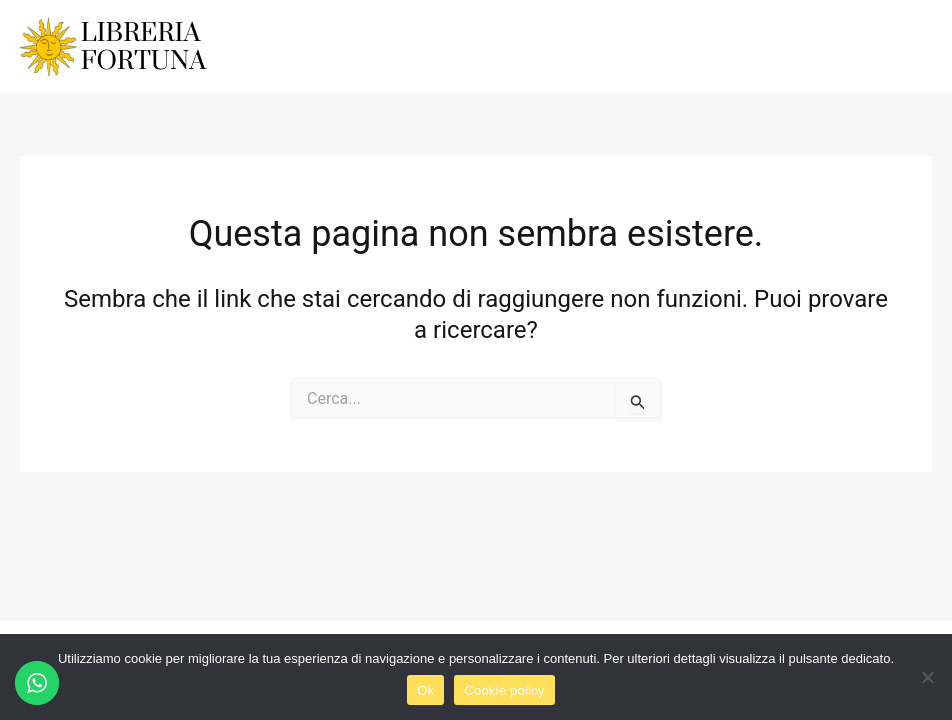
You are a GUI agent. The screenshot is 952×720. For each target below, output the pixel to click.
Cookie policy (504, 690)
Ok (425, 690)
